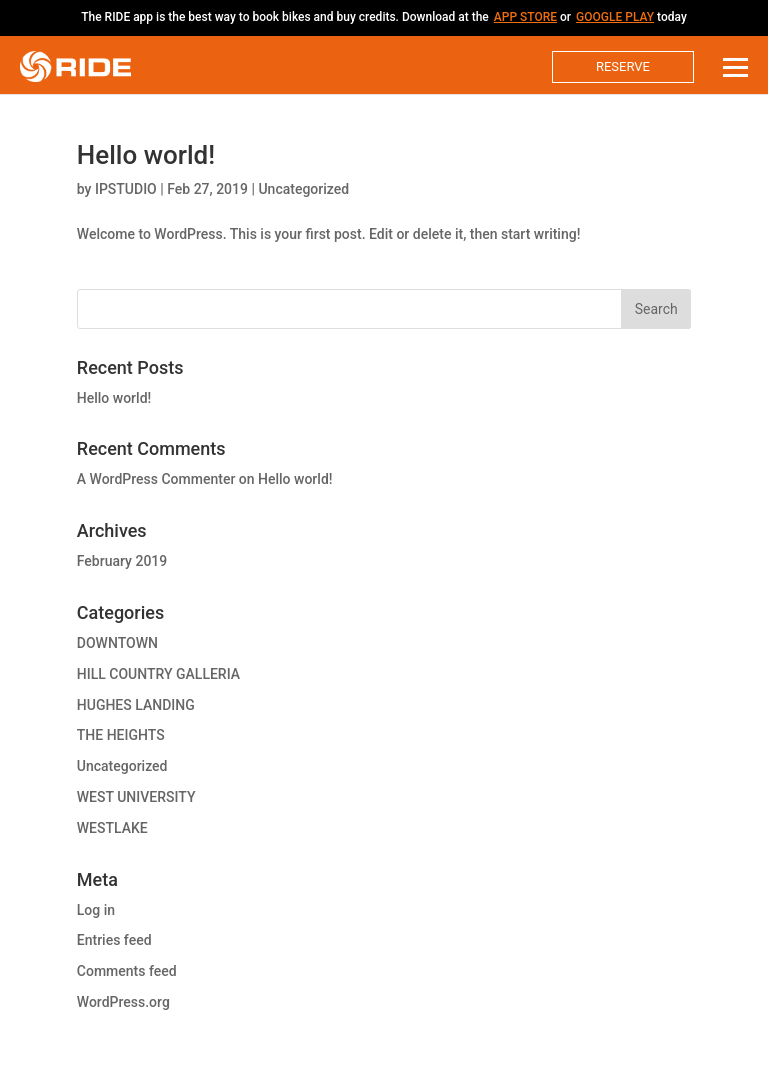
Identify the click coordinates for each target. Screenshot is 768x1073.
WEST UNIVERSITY (136, 797)
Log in (96, 910)
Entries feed (114, 940)
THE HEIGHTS (121, 735)
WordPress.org (123, 1002)
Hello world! (146, 155)
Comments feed (127, 971)
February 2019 (122, 561)
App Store (525, 17)
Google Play (615, 17)
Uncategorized (303, 189)
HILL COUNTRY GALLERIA (158, 674)
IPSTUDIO (126, 189)
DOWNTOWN (117, 643)
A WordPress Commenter (156, 479)
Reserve (623, 66)
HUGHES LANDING (136, 705)
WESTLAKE (112, 828)
